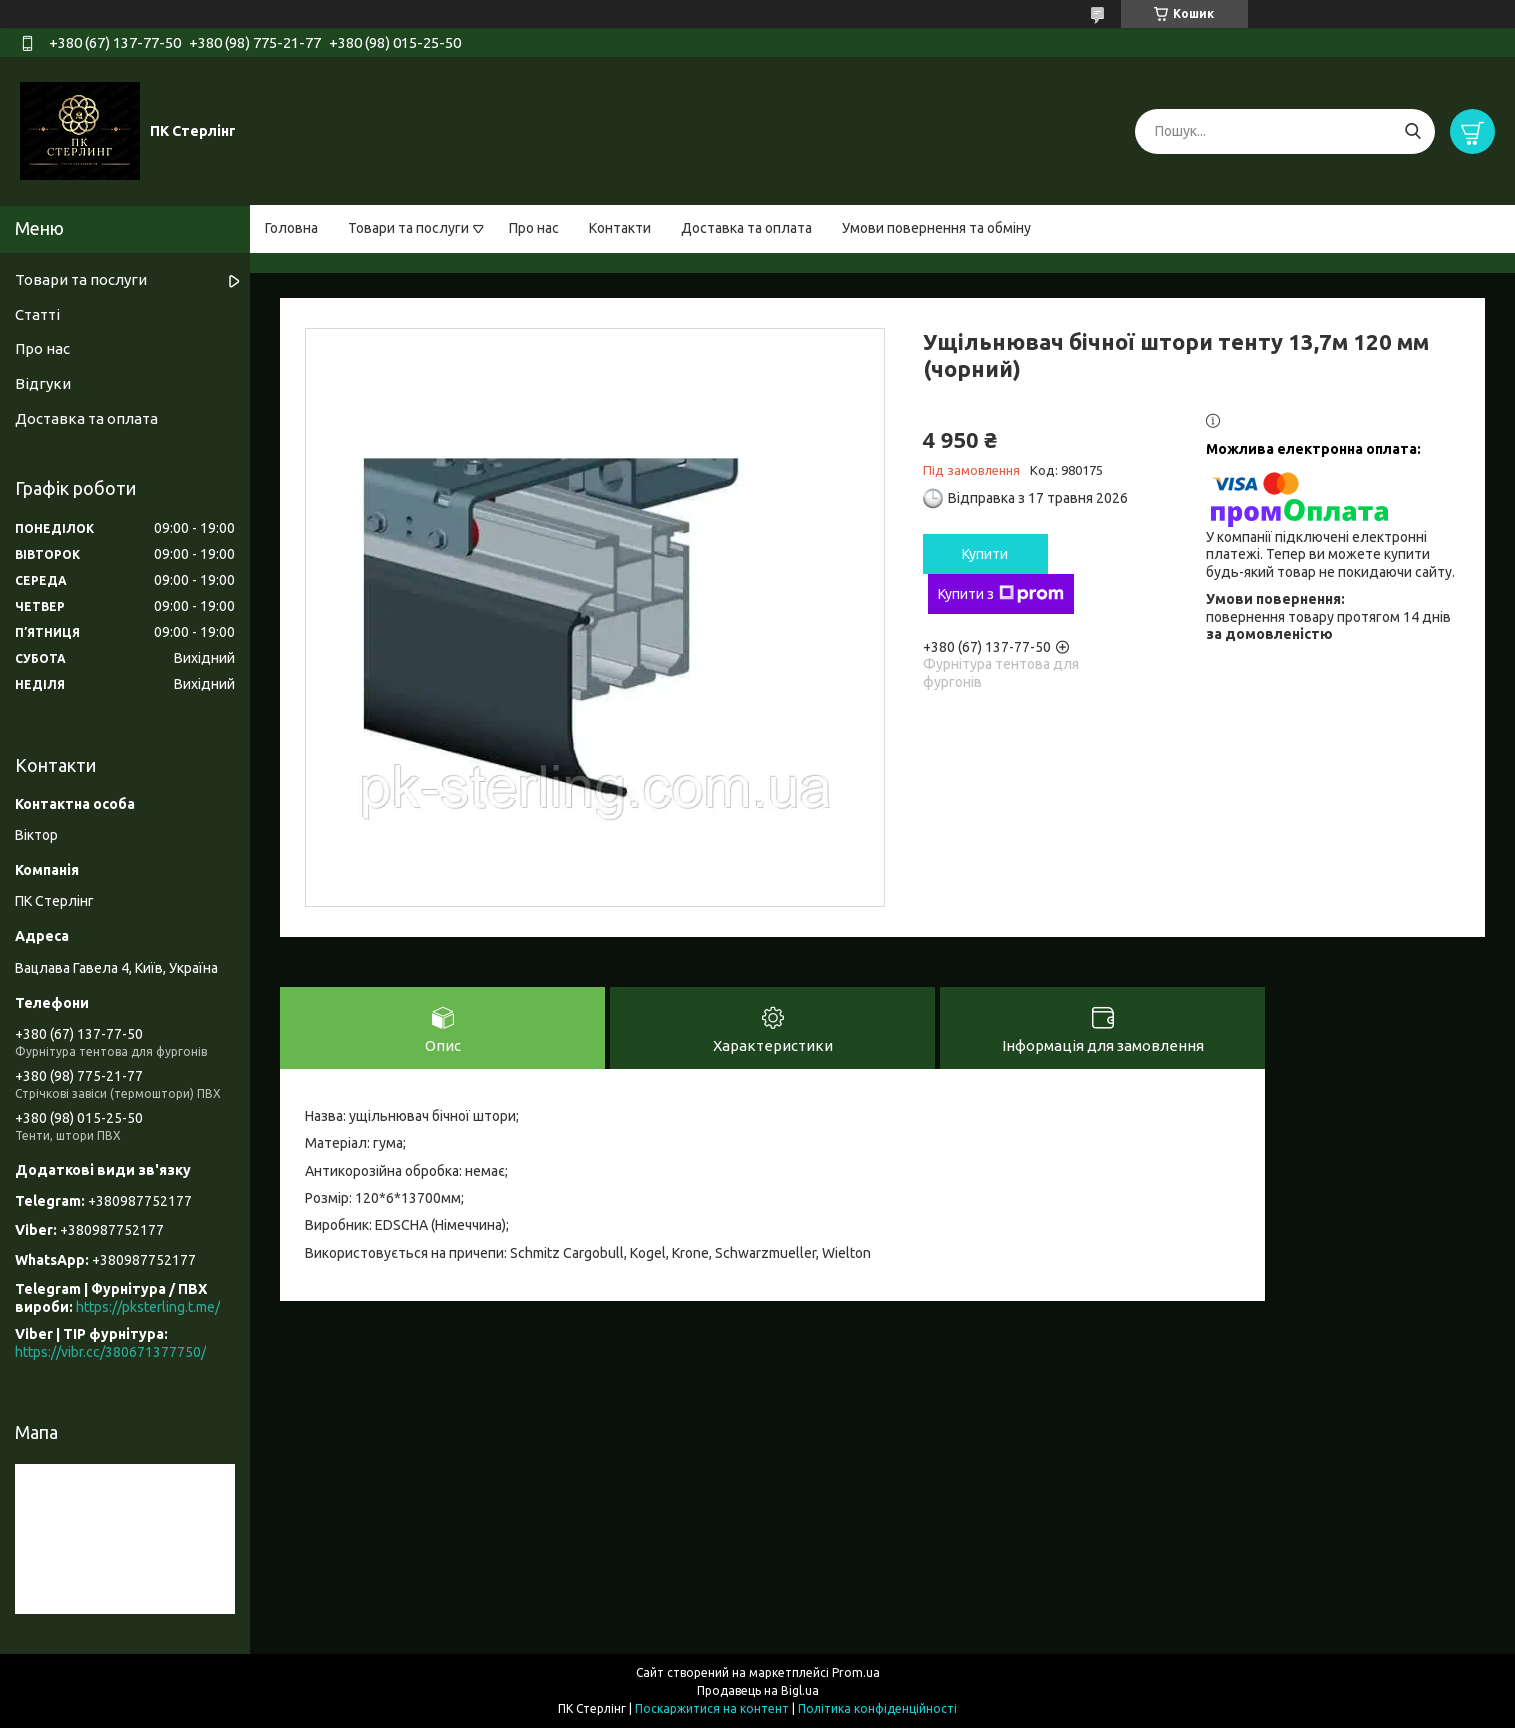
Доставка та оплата (746, 228)
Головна (291, 228)
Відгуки (43, 383)
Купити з (1001, 594)
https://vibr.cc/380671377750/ (110, 1352)
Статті (37, 314)
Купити (985, 554)
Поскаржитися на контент (712, 1708)
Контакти (620, 228)
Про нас (534, 228)
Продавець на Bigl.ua (758, 1690)
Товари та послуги (408, 228)
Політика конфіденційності (877, 1708)
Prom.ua (856, 1672)
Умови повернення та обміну (936, 228)
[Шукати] (1412, 131)
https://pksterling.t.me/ (148, 1307)
